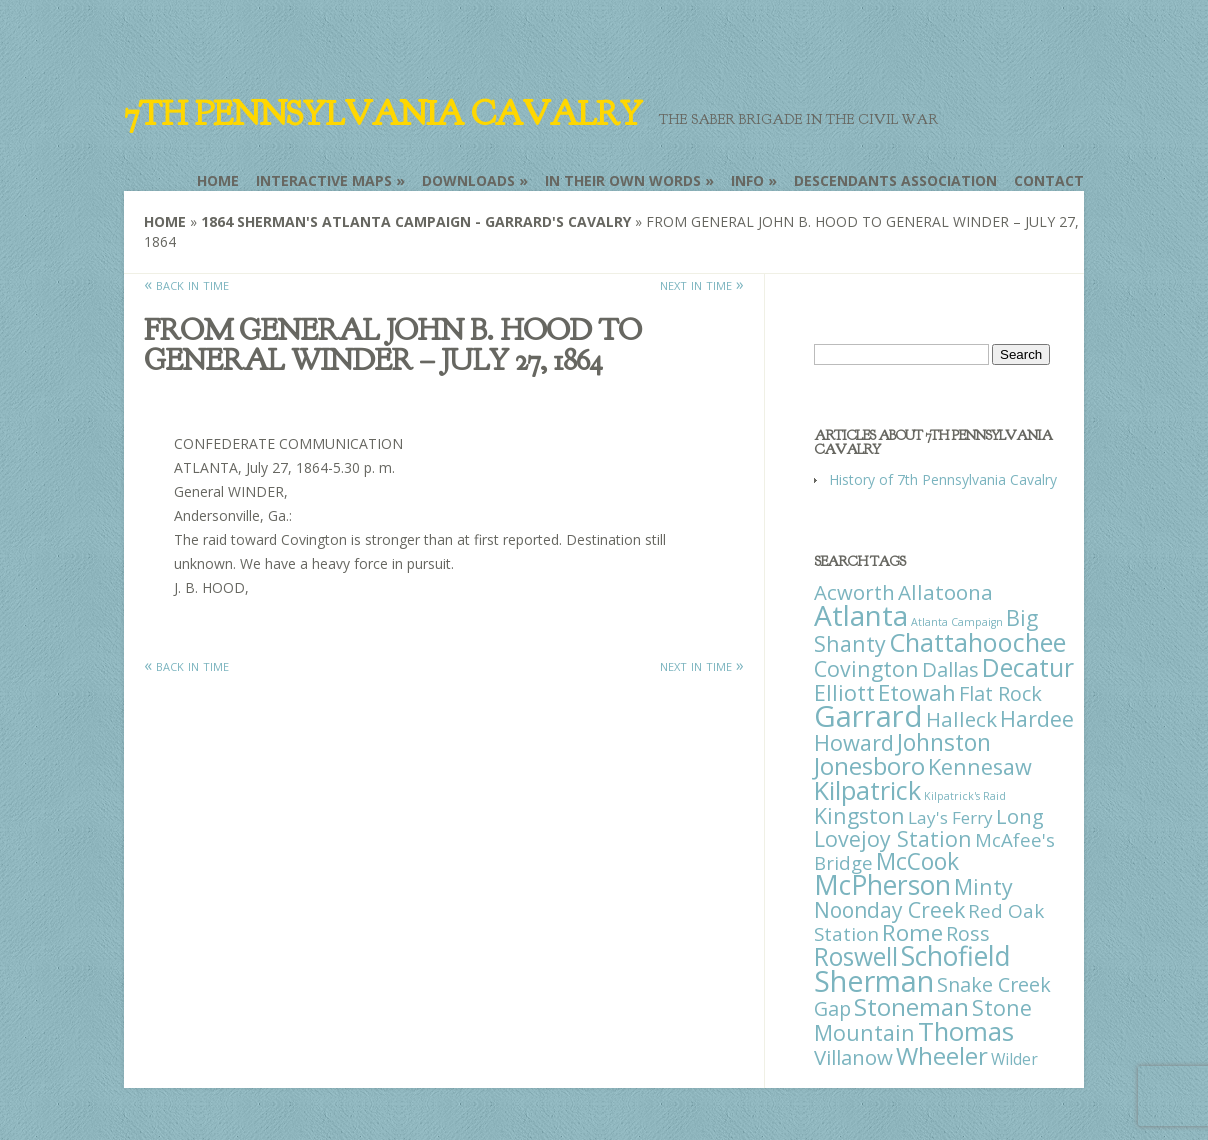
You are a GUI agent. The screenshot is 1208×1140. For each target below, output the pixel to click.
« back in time (186, 284)
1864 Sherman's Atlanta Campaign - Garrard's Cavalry (416, 221)
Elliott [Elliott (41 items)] (844, 692)
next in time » (702, 284)
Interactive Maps (324, 180)
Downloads (468, 180)
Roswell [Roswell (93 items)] (856, 956)
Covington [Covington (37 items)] (866, 668)
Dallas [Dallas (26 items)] (950, 669)
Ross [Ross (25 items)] (968, 933)
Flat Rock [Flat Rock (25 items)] (1000, 693)
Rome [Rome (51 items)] (912, 932)
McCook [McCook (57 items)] (917, 861)
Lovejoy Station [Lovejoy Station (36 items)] (893, 838)
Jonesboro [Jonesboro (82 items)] (869, 765)
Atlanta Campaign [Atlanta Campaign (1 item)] (957, 622)
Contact (1049, 180)
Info (747, 180)
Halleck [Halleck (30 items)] (961, 719)
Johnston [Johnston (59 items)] (944, 742)
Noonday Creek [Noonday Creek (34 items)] (889, 910)
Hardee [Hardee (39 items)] (1037, 718)
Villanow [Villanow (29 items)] (853, 1057)
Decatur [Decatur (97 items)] (1028, 667)
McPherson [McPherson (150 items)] (882, 885)
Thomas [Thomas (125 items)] (966, 1031)
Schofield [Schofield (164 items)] (956, 955)
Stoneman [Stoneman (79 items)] (911, 1006)
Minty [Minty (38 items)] (983, 886)
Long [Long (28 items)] (1020, 816)
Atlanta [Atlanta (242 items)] (861, 615)
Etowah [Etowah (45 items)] (917, 692)
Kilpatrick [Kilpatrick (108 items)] (867, 790)
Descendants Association (895, 180)
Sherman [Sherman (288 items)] (874, 980)
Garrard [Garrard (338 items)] (868, 716)
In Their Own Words (623, 180)
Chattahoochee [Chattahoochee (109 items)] (977, 642)
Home (218, 180)
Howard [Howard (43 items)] (854, 742)
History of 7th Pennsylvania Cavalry (943, 479)
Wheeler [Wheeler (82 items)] (942, 1055)
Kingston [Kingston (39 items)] (859, 815)
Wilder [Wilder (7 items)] (1014, 1059)
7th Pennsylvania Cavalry (383, 114)
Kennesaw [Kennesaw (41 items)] (980, 766)
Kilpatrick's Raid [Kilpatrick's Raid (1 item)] (965, 796)
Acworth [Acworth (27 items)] (854, 592)
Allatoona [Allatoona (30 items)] (945, 592)
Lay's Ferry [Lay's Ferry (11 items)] (950, 817)
